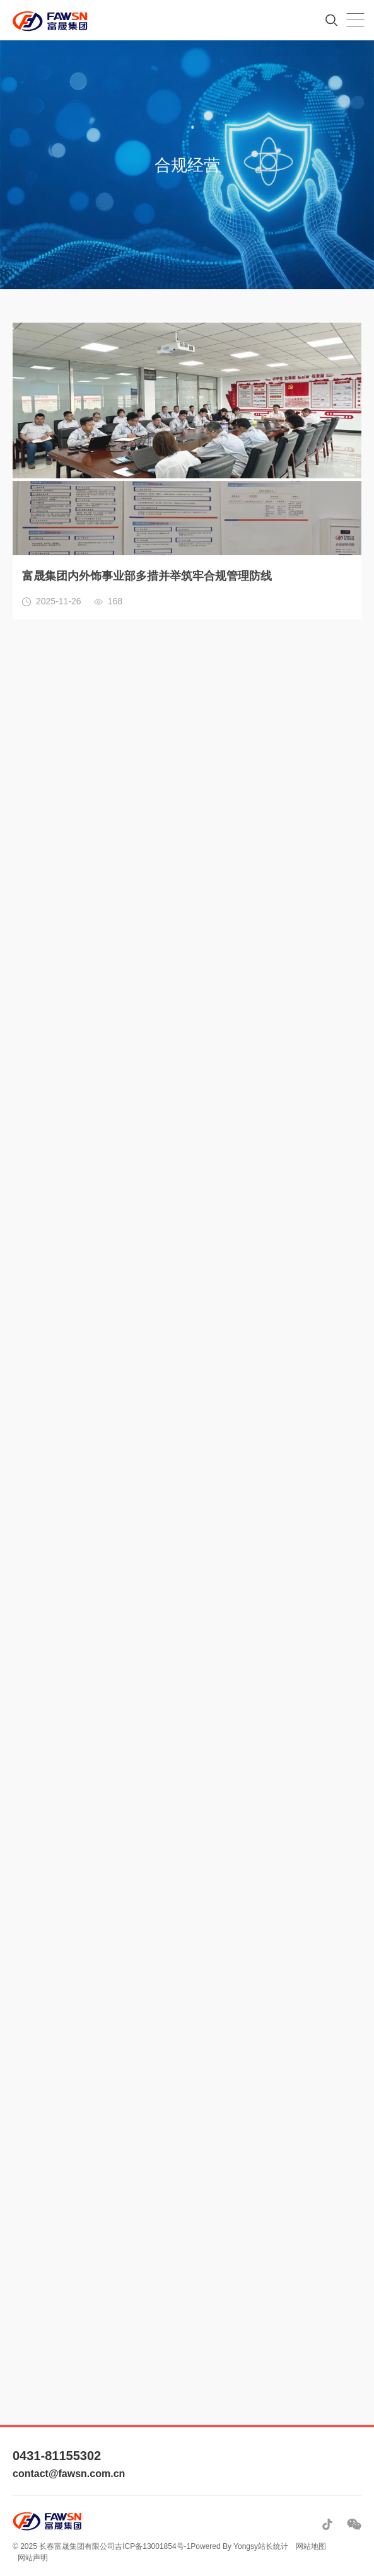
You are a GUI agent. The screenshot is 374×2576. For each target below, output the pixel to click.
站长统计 (273, 2546)
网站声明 (33, 2557)
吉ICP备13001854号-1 (152, 2546)
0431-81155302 (57, 2456)
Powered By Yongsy (224, 2546)
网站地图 (311, 2546)
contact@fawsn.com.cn (69, 2473)
